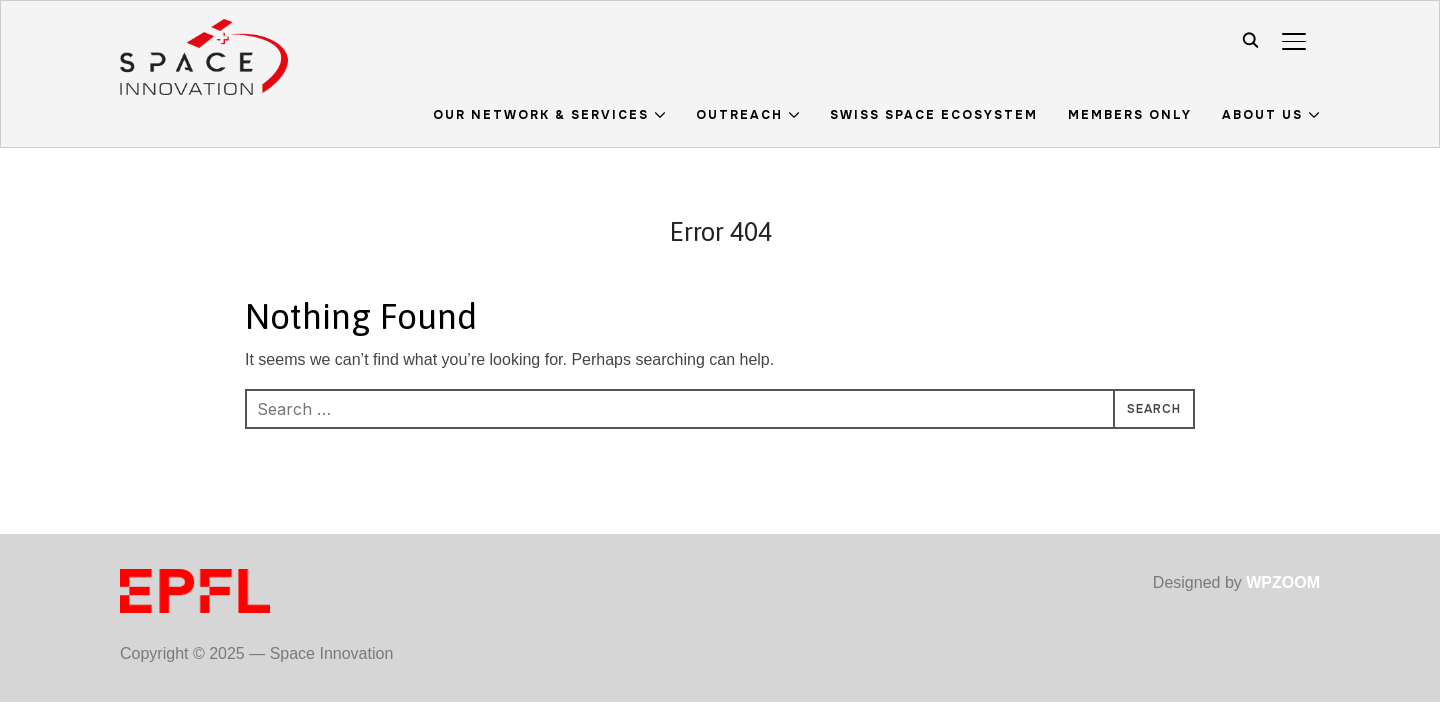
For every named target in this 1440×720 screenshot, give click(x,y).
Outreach (739, 115)
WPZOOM (1283, 582)
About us (1262, 115)
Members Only (1130, 115)
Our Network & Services (541, 115)
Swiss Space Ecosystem (934, 115)
